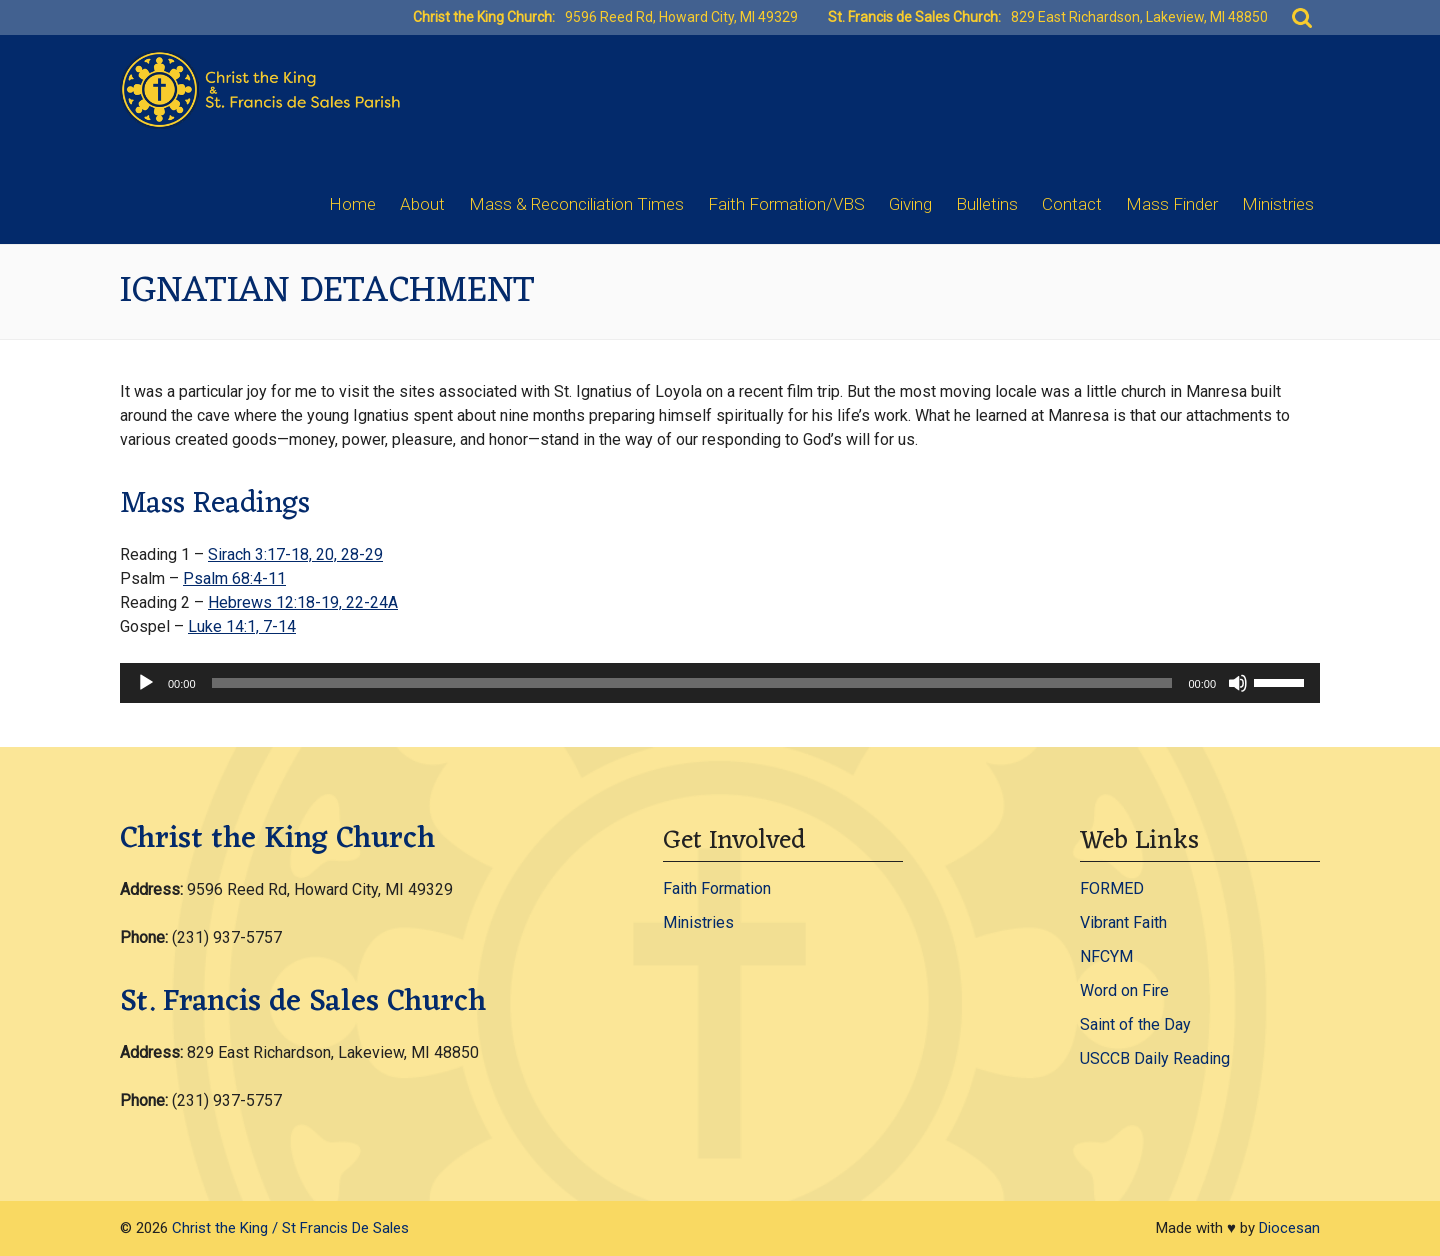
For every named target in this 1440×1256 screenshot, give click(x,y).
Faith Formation (717, 888)
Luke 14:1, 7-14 (242, 626)
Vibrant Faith (1123, 922)
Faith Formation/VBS (786, 204)
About (422, 204)
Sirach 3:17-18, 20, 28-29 (295, 554)
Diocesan (1289, 1228)
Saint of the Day (1135, 1024)
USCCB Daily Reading (1155, 1058)
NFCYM (1106, 956)
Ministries (1278, 204)
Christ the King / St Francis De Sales (290, 1228)
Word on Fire (1124, 990)
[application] (720, 683)
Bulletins (987, 204)
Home (352, 204)
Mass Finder (1172, 204)
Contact (1072, 204)
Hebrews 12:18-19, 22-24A (303, 602)
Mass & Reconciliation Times (576, 204)
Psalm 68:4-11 (234, 578)
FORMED (1112, 888)
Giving (910, 204)
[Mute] (1238, 683)
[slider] (692, 683)
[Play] (146, 683)
